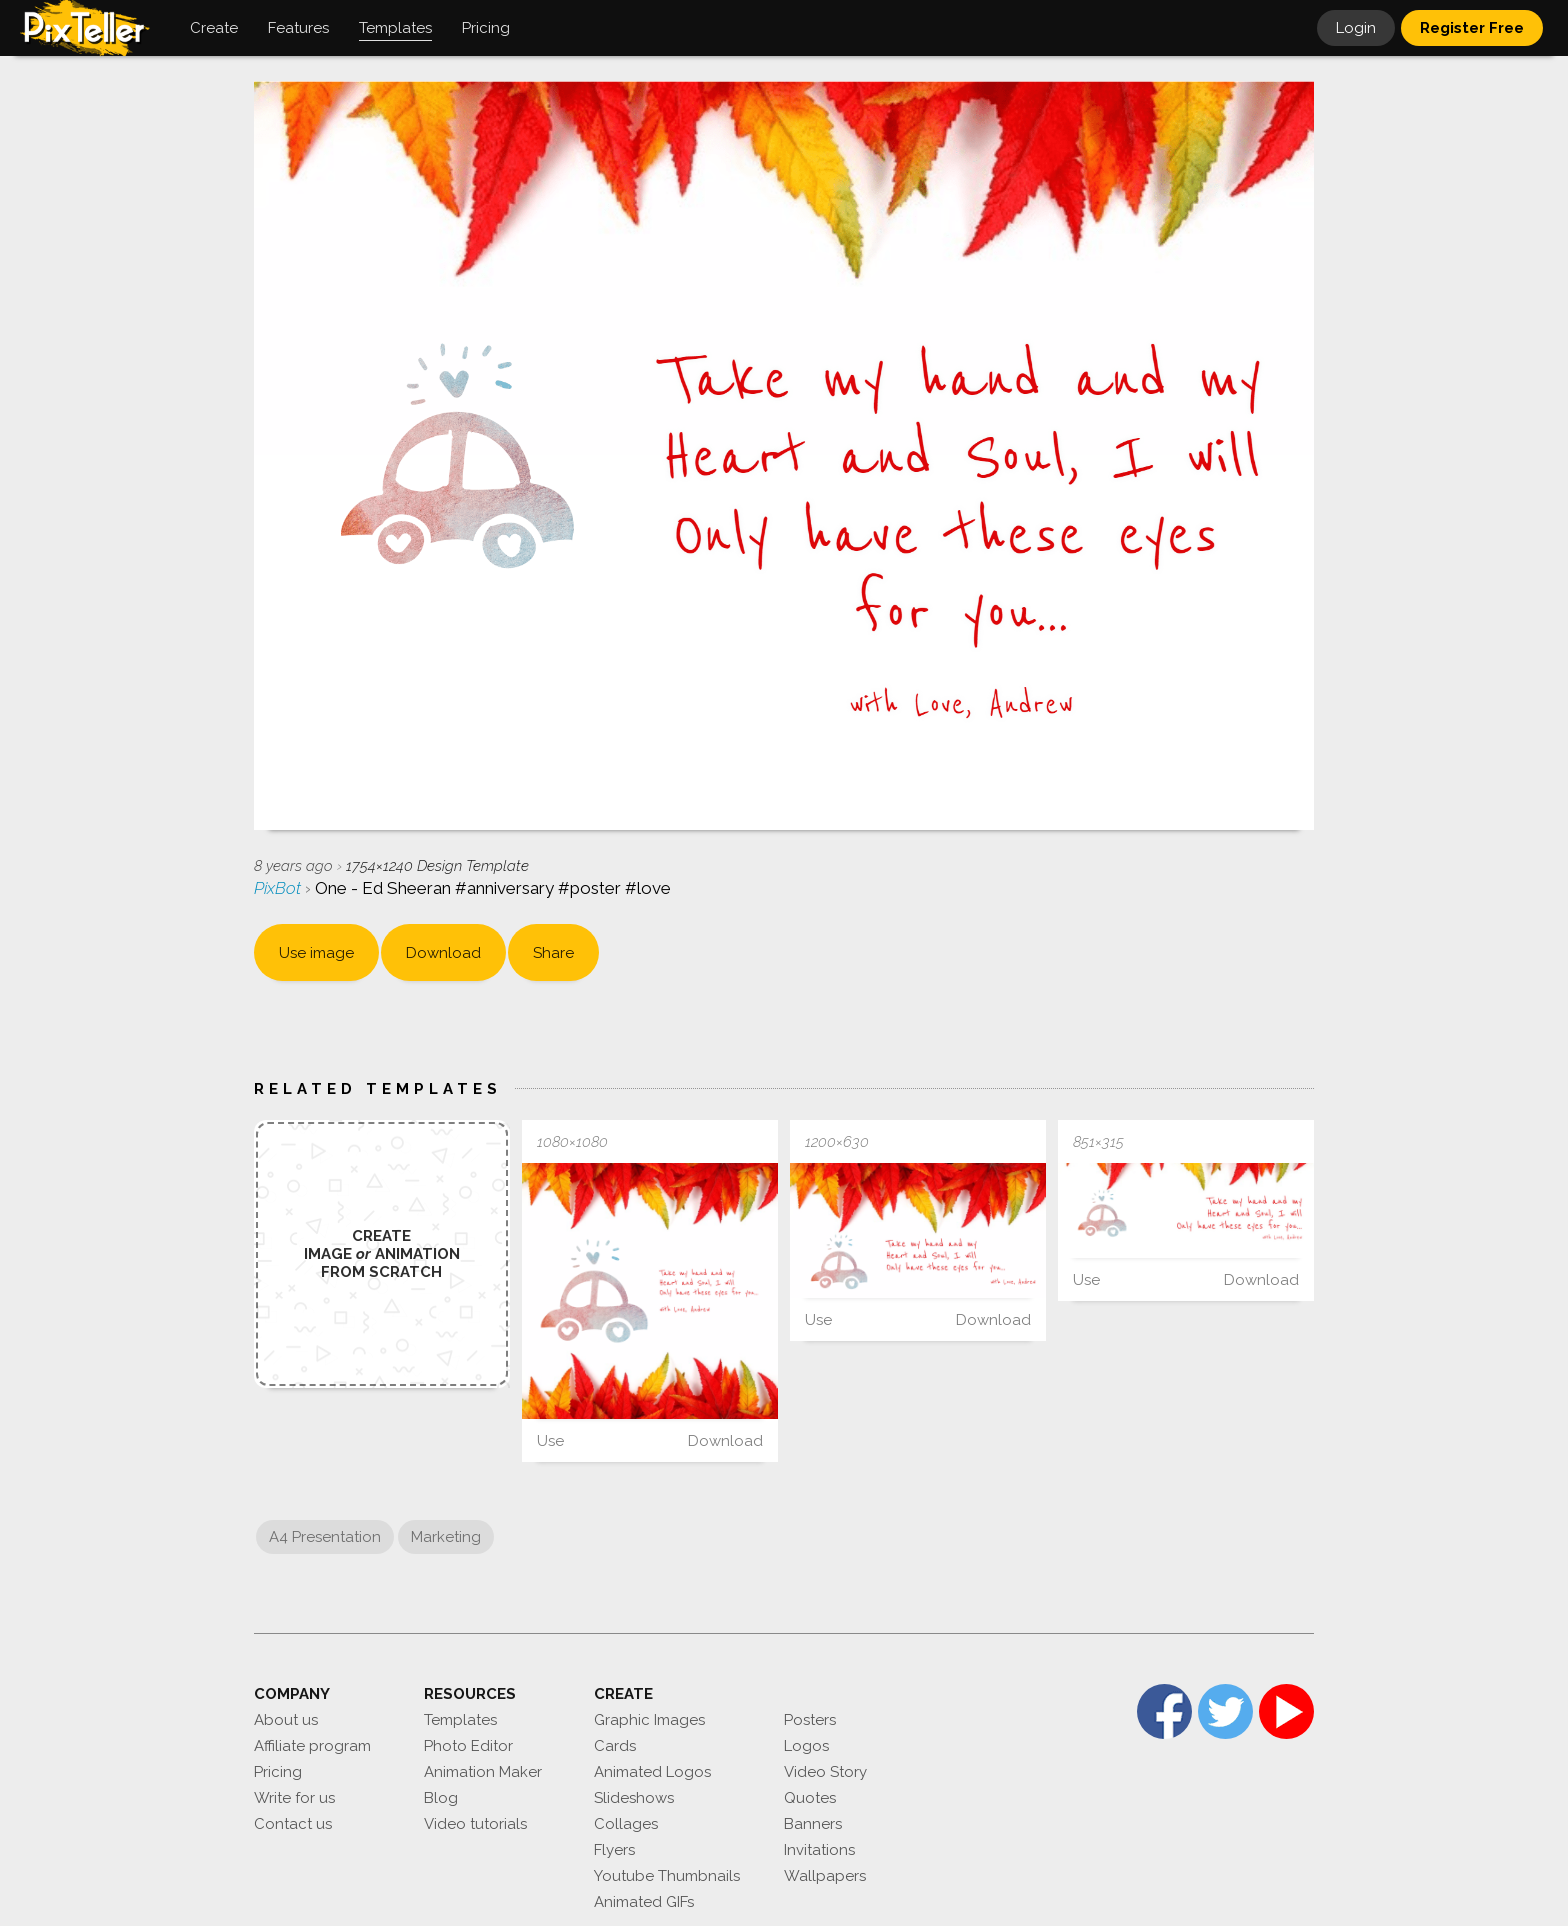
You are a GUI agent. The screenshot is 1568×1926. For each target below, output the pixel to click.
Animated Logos (652, 1772)
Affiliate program (312, 1746)
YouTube (1286, 1711)
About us (286, 1720)
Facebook (1164, 1711)
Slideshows (634, 1798)
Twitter (1225, 1711)
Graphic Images (649, 1720)
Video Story (825, 1772)
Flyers (614, 1850)
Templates (460, 1720)
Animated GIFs (644, 1902)
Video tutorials (475, 1824)
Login (1356, 28)
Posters (810, 1720)
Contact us (293, 1824)
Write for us (294, 1798)
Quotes (810, 1798)
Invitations (819, 1850)
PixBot (279, 888)
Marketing (446, 1537)
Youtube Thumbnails (667, 1876)
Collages (626, 1824)
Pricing (278, 1772)
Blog (441, 1798)
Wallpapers (825, 1876)
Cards (615, 1746)
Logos (806, 1746)
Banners (813, 1824)
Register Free (1472, 28)
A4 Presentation (325, 1537)
